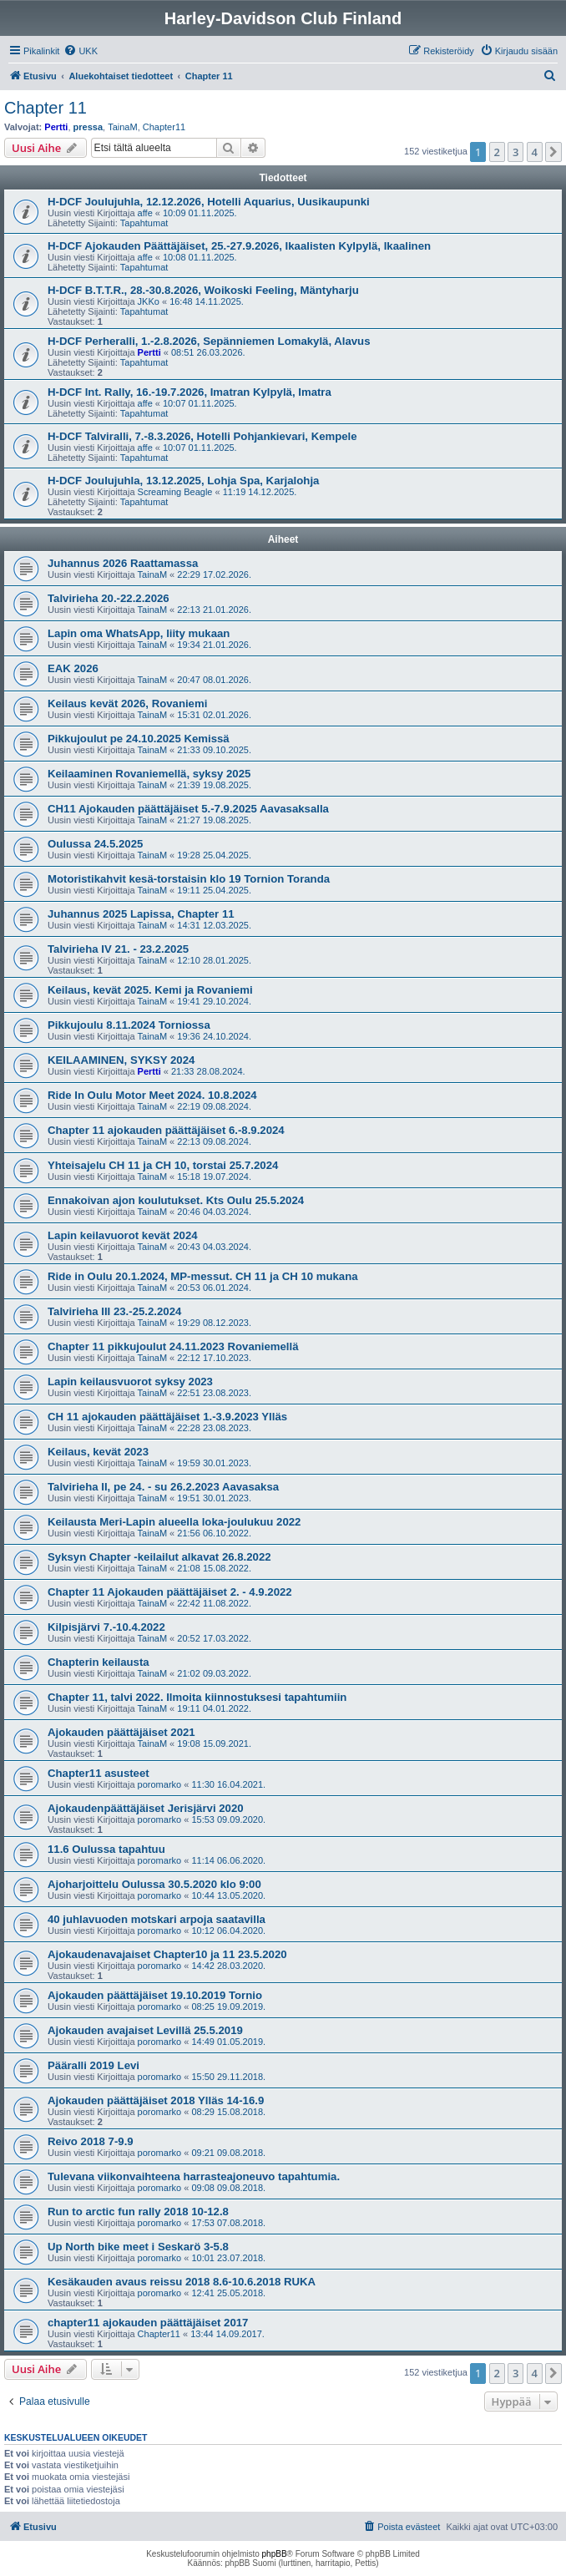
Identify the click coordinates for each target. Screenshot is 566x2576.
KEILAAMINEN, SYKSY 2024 (121, 1060)
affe (145, 213)
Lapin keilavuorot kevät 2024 (123, 1235)
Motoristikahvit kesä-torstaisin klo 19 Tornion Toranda (189, 879)
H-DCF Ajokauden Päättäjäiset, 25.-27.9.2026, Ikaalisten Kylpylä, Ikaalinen (239, 246)
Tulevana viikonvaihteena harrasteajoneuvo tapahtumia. (194, 2176)
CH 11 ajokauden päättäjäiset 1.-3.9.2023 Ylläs (167, 1416)
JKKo (148, 301)
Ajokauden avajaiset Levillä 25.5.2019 (145, 2030)
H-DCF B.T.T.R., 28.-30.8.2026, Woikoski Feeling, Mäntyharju (203, 290)
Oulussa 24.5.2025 (95, 844)
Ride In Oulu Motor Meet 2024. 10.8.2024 (152, 1095)
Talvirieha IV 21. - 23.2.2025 (118, 949)
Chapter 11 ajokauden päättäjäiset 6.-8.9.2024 (166, 1130)
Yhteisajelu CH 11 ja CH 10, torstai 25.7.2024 (163, 1165)
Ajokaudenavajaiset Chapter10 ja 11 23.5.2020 (167, 1954)
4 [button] (535, 151)
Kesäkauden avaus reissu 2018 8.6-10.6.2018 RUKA (182, 2281)
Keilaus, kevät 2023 (98, 1451)
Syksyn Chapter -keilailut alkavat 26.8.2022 (159, 1557)
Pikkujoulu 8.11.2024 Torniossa (129, 1025)
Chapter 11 (45, 108)
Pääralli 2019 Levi (93, 2065)
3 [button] (515, 151)
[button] (553, 152)
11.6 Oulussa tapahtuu (106, 1849)
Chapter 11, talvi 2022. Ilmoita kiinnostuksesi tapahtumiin (197, 1697)
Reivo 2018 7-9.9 (91, 2141)
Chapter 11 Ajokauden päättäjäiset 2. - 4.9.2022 (170, 1592)
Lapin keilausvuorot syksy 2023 (130, 1381)
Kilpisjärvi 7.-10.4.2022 (106, 1627)
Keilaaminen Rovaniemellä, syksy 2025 (149, 773)
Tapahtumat (144, 223)
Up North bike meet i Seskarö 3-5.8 (138, 2246)
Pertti (56, 127)
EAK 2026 (73, 668)
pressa (88, 127)
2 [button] (497, 151)
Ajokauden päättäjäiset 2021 (121, 1732)
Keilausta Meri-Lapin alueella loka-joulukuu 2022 (174, 1522)
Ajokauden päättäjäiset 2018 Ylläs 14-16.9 (156, 2100)
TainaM (122, 127)
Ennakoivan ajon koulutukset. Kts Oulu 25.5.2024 (176, 1200)
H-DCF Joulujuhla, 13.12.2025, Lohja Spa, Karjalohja (183, 480)
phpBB (274, 2553)
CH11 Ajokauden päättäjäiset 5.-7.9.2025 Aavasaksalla (188, 808)
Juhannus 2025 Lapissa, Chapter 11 (141, 914)
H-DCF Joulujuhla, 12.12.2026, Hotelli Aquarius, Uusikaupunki (209, 201)
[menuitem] (80, 51)
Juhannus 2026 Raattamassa (123, 563)
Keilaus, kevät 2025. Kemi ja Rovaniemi (150, 990)
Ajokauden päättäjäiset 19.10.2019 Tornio (155, 1995)
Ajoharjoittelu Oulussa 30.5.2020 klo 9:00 (154, 1884)
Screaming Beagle (175, 492)
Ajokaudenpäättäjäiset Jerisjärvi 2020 (146, 1808)
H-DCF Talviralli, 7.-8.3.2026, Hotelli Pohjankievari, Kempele (202, 436)
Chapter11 (164, 127)
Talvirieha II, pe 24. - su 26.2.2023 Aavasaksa (163, 1486)
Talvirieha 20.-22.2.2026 (108, 598)
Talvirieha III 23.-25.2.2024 (114, 1311)
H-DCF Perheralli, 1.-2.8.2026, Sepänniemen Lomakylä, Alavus (209, 341)
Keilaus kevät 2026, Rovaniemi (127, 703)
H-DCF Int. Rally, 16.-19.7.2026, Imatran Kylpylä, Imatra (189, 392)
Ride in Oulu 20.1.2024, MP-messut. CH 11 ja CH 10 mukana (203, 1276)
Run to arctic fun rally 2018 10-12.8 (138, 2211)
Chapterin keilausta (98, 1662)
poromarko (160, 1784)
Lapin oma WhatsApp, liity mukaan (139, 633)
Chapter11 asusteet (98, 1773)
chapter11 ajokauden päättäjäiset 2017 (148, 2322)
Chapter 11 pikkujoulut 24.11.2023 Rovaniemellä (173, 1346)
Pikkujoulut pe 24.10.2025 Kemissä (139, 738)
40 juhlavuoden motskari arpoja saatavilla (156, 1919)
